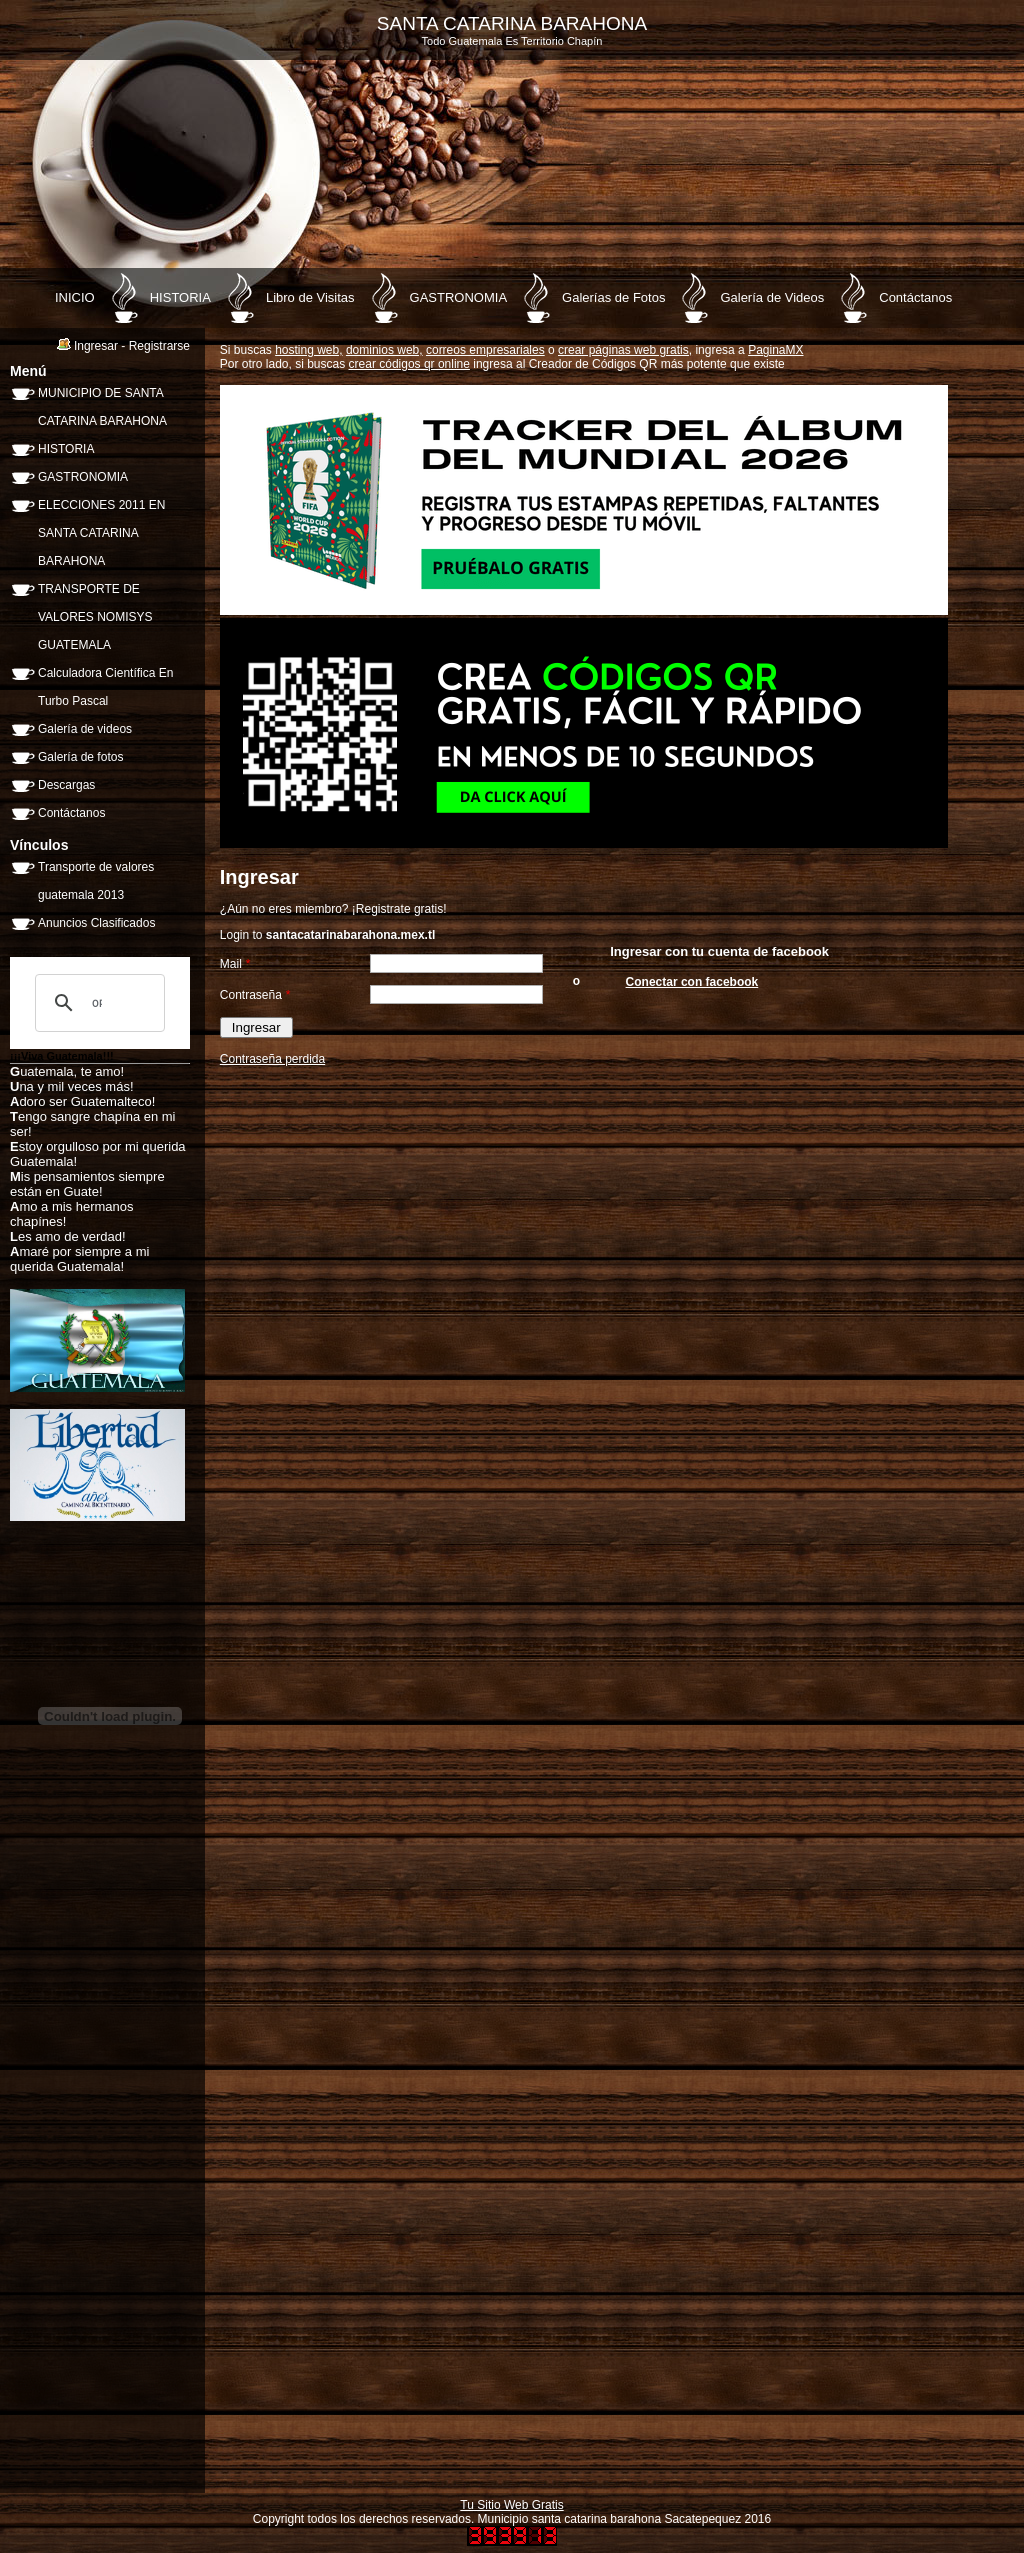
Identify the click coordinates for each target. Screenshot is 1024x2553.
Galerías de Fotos (613, 297)
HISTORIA (180, 297)
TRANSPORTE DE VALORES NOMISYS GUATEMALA (95, 617)
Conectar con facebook (692, 982)
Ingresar (96, 346)
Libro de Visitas (310, 297)
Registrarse (159, 346)
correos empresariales (485, 350)
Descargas (66, 785)
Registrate (383, 909)
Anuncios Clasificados (96, 923)
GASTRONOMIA (459, 297)
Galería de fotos (80, 757)
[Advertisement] (160, 2180)
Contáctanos (915, 297)
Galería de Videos (772, 297)
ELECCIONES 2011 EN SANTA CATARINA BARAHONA (101, 533)
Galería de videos (85, 729)
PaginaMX (775, 350)
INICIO (75, 297)
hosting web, (308, 350)
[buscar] (97, 1003)
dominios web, (384, 350)
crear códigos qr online (409, 364)
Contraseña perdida (272, 1059)
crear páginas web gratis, (625, 350)
